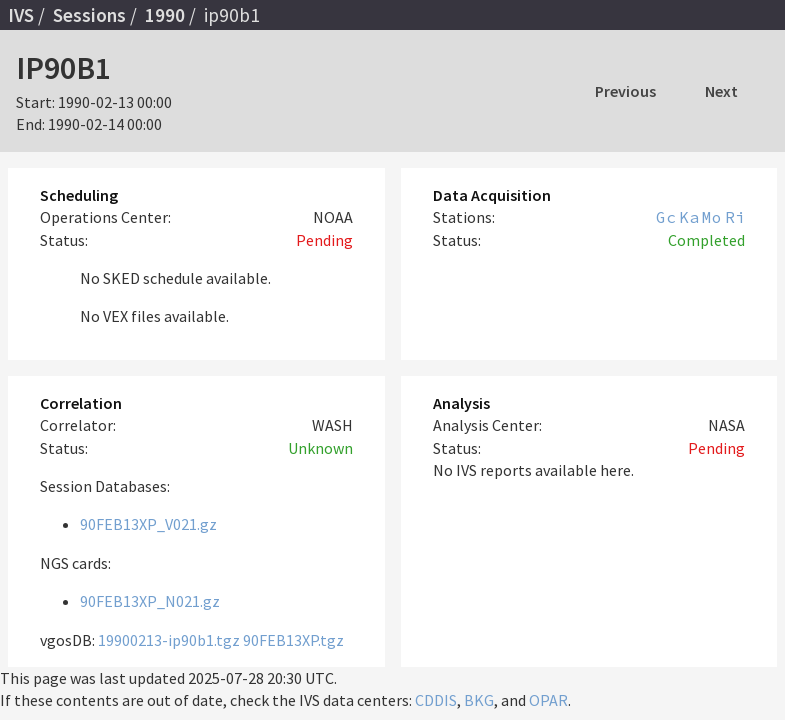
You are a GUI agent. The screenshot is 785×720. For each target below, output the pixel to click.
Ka (689, 217)
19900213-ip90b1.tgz (169, 640)
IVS (21, 15)
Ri (735, 217)
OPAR (548, 700)
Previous (625, 91)
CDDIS (436, 700)
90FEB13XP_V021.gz (148, 524)
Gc (666, 217)
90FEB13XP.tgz (293, 640)
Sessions (89, 15)
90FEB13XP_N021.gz (150, 601)
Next (721, 91)
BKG (479, 700)
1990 (165, 15)
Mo (712, 217)
